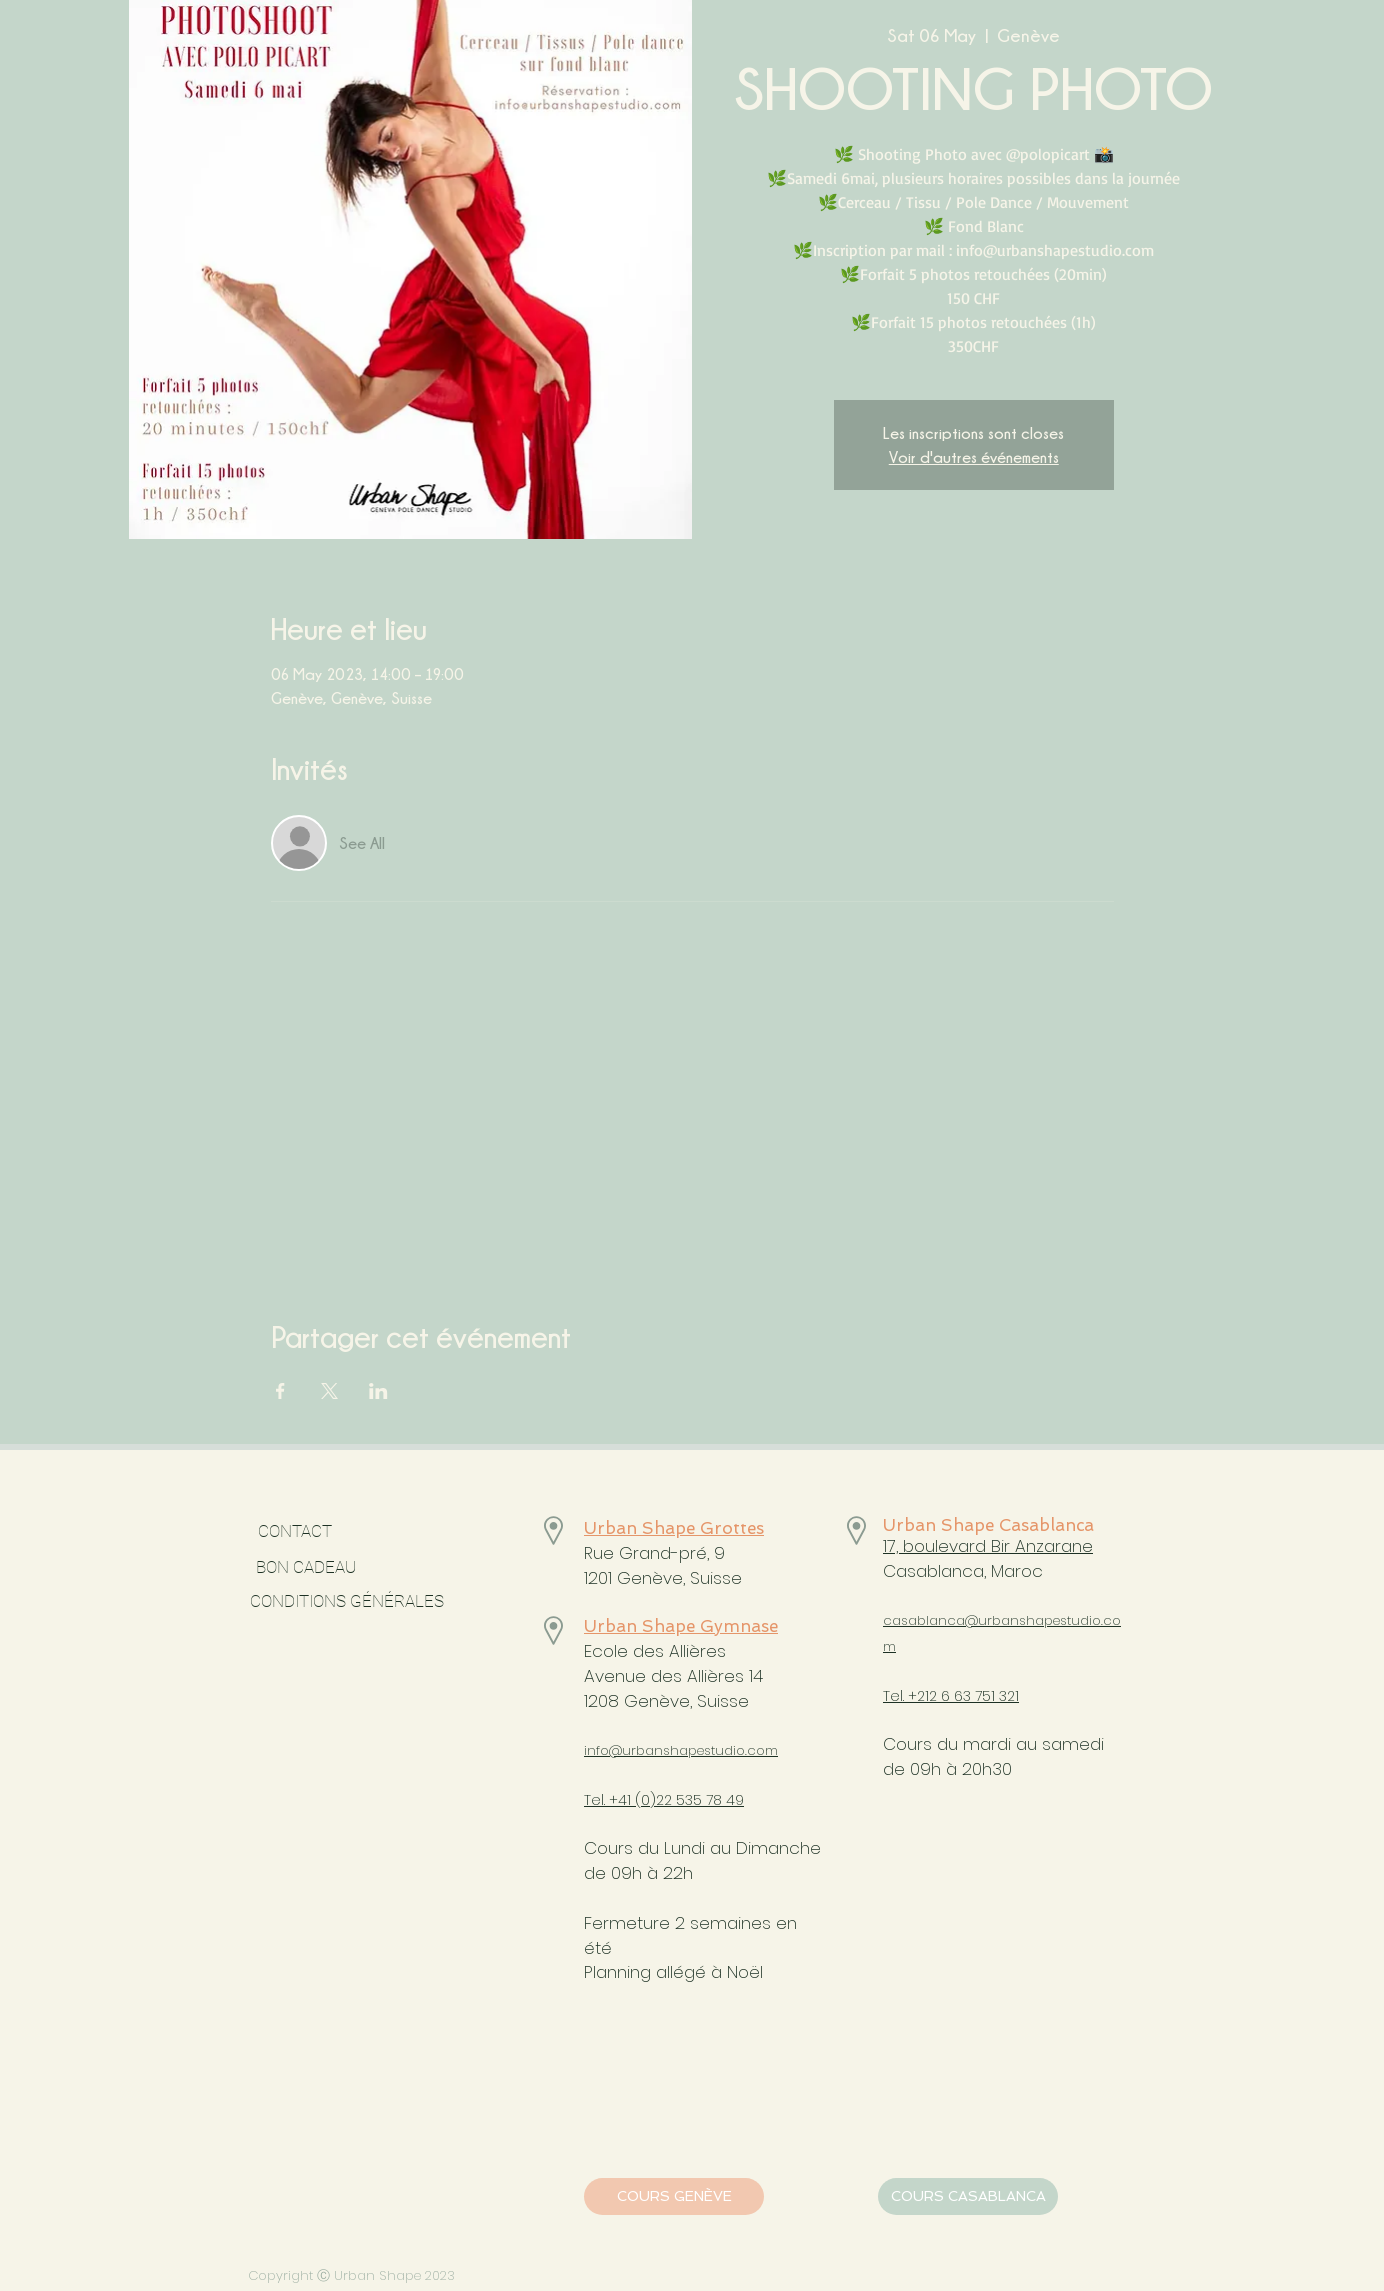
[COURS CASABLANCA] (968, 2196)
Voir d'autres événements (974, 457)
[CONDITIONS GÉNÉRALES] (346, 1602)
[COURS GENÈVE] (674, 2196)
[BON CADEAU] (360, 1568)
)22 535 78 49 (697, 1800)
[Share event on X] (329, 1391)
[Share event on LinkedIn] (378, 1391)
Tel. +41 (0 (617, 1800)
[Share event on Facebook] (280, 1391)
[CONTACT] (294, 1532)
